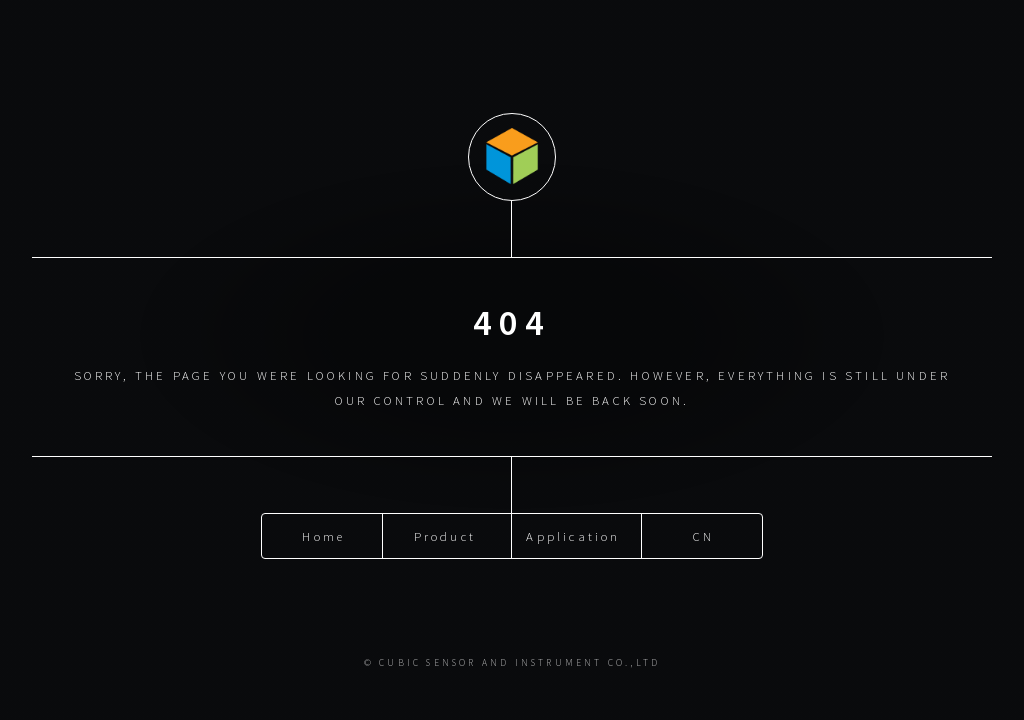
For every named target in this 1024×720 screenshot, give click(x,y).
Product (445, 535)
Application (573, 535)
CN (703, 535)
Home (323, 535)
